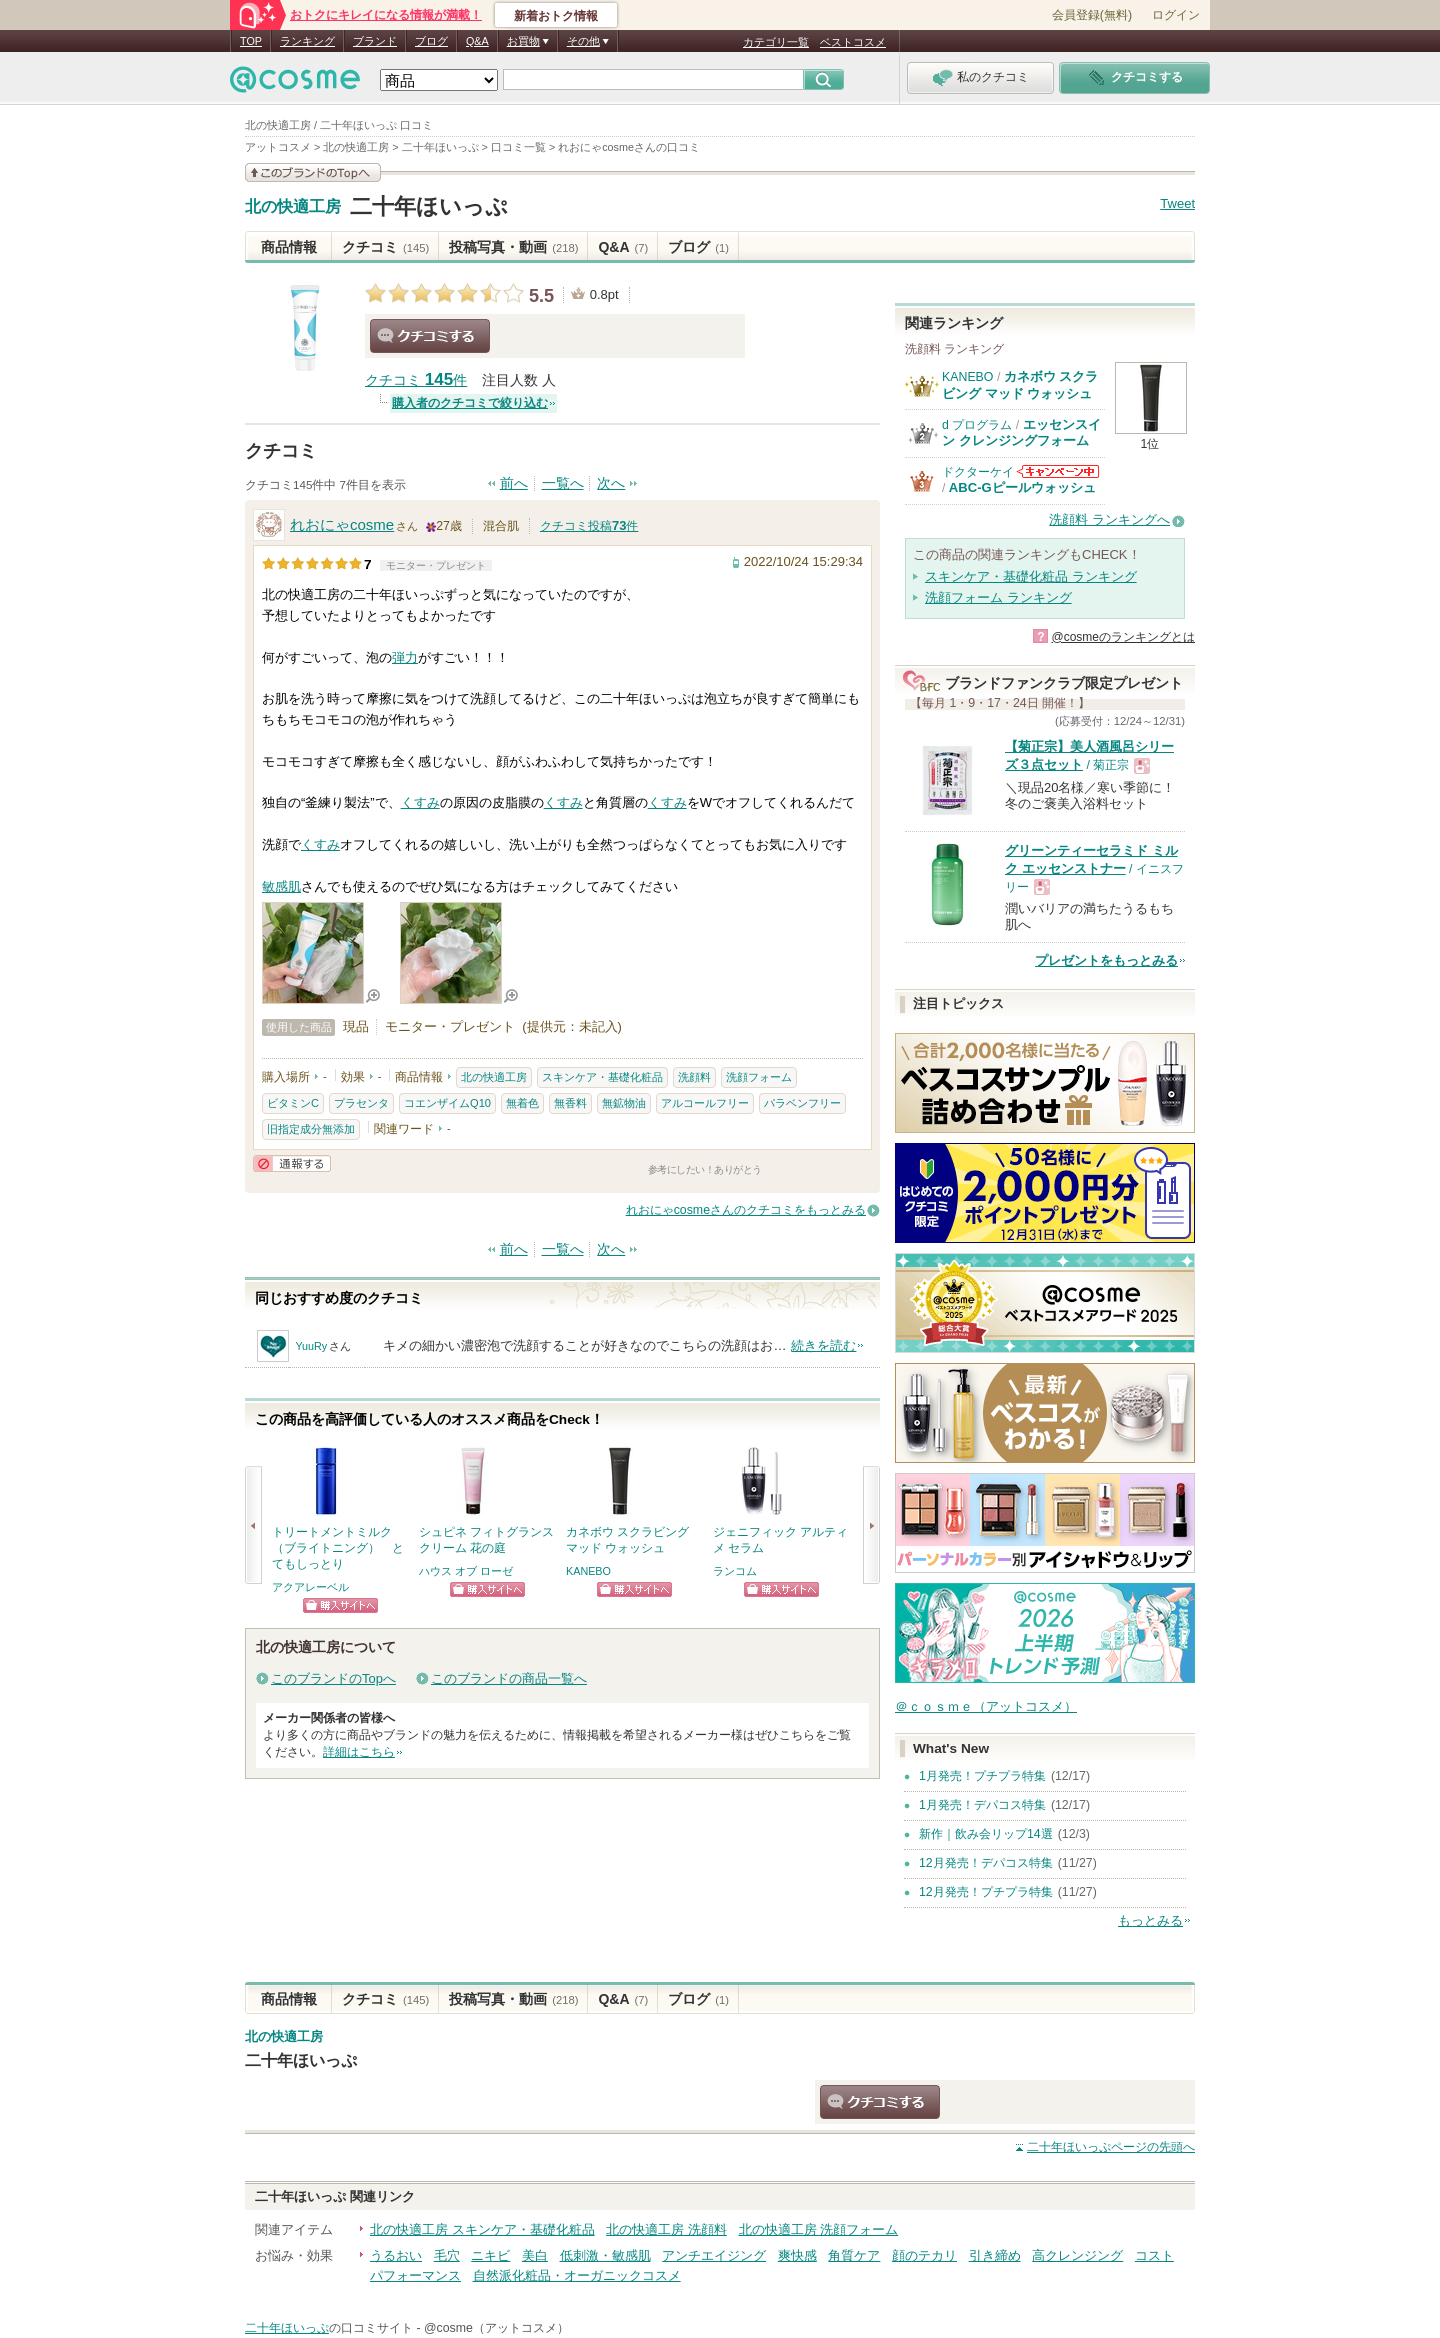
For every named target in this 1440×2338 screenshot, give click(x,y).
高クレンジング (1077, 2255)
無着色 (522, 1103)
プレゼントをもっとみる (1106, 960)
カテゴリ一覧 (776, 42)
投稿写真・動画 (513, 247)
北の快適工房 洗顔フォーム (819, 2229)
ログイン (1176, 15)
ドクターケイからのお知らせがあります (1058, 471)
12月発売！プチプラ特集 (986, 1892)
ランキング (307, 41)
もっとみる (1150, 1920)
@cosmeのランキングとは (1123, 637)
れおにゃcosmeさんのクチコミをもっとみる (746, 1210)
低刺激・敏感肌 (605, 2255)
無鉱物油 (624, 1103)
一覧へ (563, 483)
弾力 (405, 657)
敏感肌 (281, 886)
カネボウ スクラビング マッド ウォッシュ (1020, 384)
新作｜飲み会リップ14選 (986, 1834)
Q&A (477, 41)
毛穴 (447, 2255)
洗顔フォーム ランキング (998, 597)
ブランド (375, 41)
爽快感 (797, 2255)
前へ (514, 483)
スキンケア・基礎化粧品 (602, 1077)
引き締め (995, 2255)
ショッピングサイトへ (340, 1605)
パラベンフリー (802, 1103)
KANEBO (588, 1571)
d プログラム (977, 425)
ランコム (735, 1571)
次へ (611, 483)
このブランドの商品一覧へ (509, 1678)
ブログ (431, 41)
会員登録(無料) (1092, 15)
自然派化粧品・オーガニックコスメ (577, 2275)
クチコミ (385, 247)
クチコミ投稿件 (589, 526)
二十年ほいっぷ (429, 206)
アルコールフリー (705, 1103)
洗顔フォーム (759, 1077)
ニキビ (490, 2255)
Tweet (1177, 203)
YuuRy (311, 1346)
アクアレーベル (310, 1587)
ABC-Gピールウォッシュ (1022, 487)
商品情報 (289, 247)
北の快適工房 (293, 207)
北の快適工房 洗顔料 (666, 2229)
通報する (292, 1163)
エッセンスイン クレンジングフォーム (1021, 432)
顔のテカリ (924, 2255)
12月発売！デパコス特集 (986, 1863)
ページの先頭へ (1111, 2147)
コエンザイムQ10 (447, 1103)
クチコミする (430, 336)
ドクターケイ (978, 472)
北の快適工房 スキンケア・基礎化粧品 (482, 2229)
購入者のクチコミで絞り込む (470, 403)
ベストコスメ (853, 42)
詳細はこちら (359, 1752)
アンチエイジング (714, 2255)
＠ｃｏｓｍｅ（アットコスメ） (986, 1706)
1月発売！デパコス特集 (982, 1805)
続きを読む (823, 1345)
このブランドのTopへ (333, 1678)
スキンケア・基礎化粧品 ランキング (1031, 576)
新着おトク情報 (556, 16)
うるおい (396, 2255)
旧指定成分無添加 (311, 1129)
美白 (535, 2255)
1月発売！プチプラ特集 (982, 1776)
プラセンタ (361, 1103)
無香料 (570, 1103)
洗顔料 (694, 1077)
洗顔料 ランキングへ (1109, 519)
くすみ (420, 802)
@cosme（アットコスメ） (496, 2328)
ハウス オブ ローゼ (466, 1571)
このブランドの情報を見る (313, 172)
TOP (251, 41)
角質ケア (854, 2255)
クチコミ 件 (416, 380)
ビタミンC (293, 1103)
